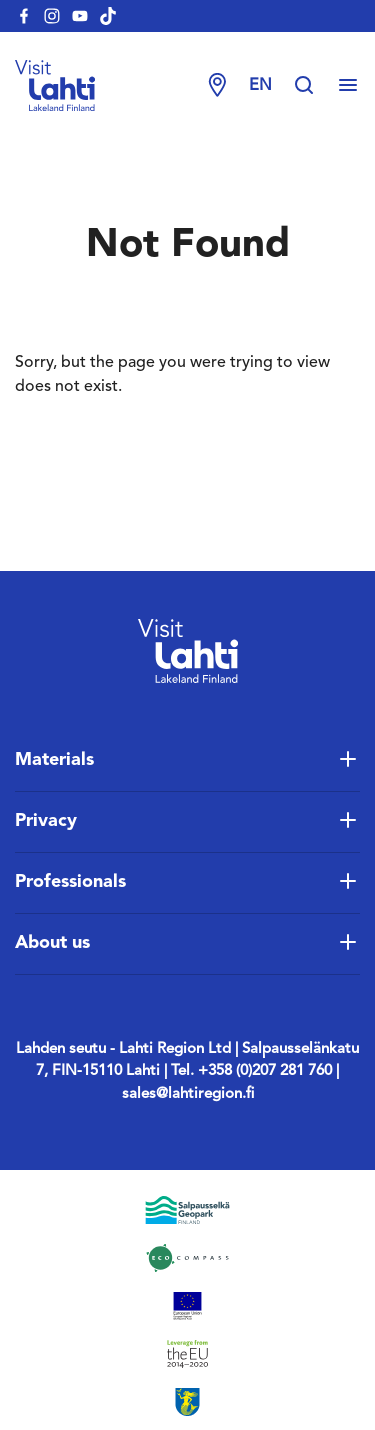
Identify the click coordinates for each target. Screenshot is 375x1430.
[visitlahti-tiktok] (108, 16)
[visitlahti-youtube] (80, 16)
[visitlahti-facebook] (24, 16)
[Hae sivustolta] (314, 86)
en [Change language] (260, 86)
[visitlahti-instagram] (52, 16)
